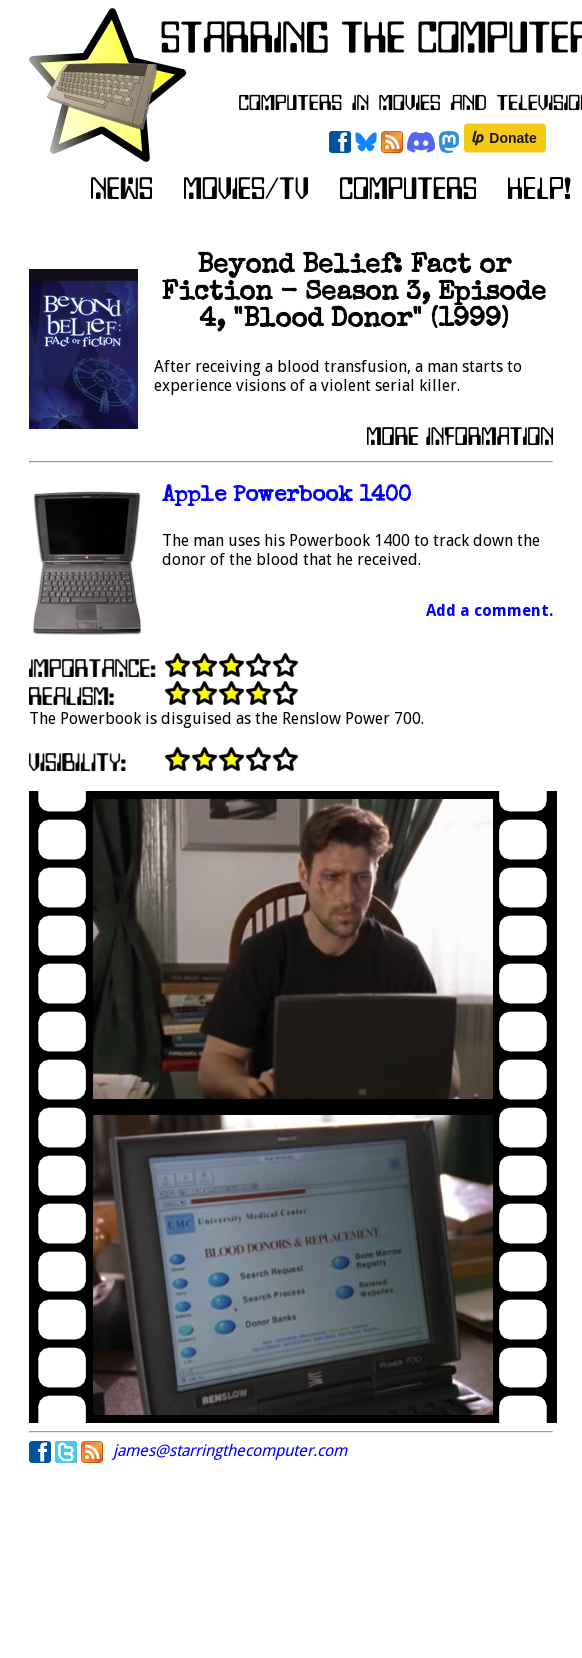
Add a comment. (489, 610)
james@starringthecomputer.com (230, 1450)
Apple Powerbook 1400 (286, 496)
